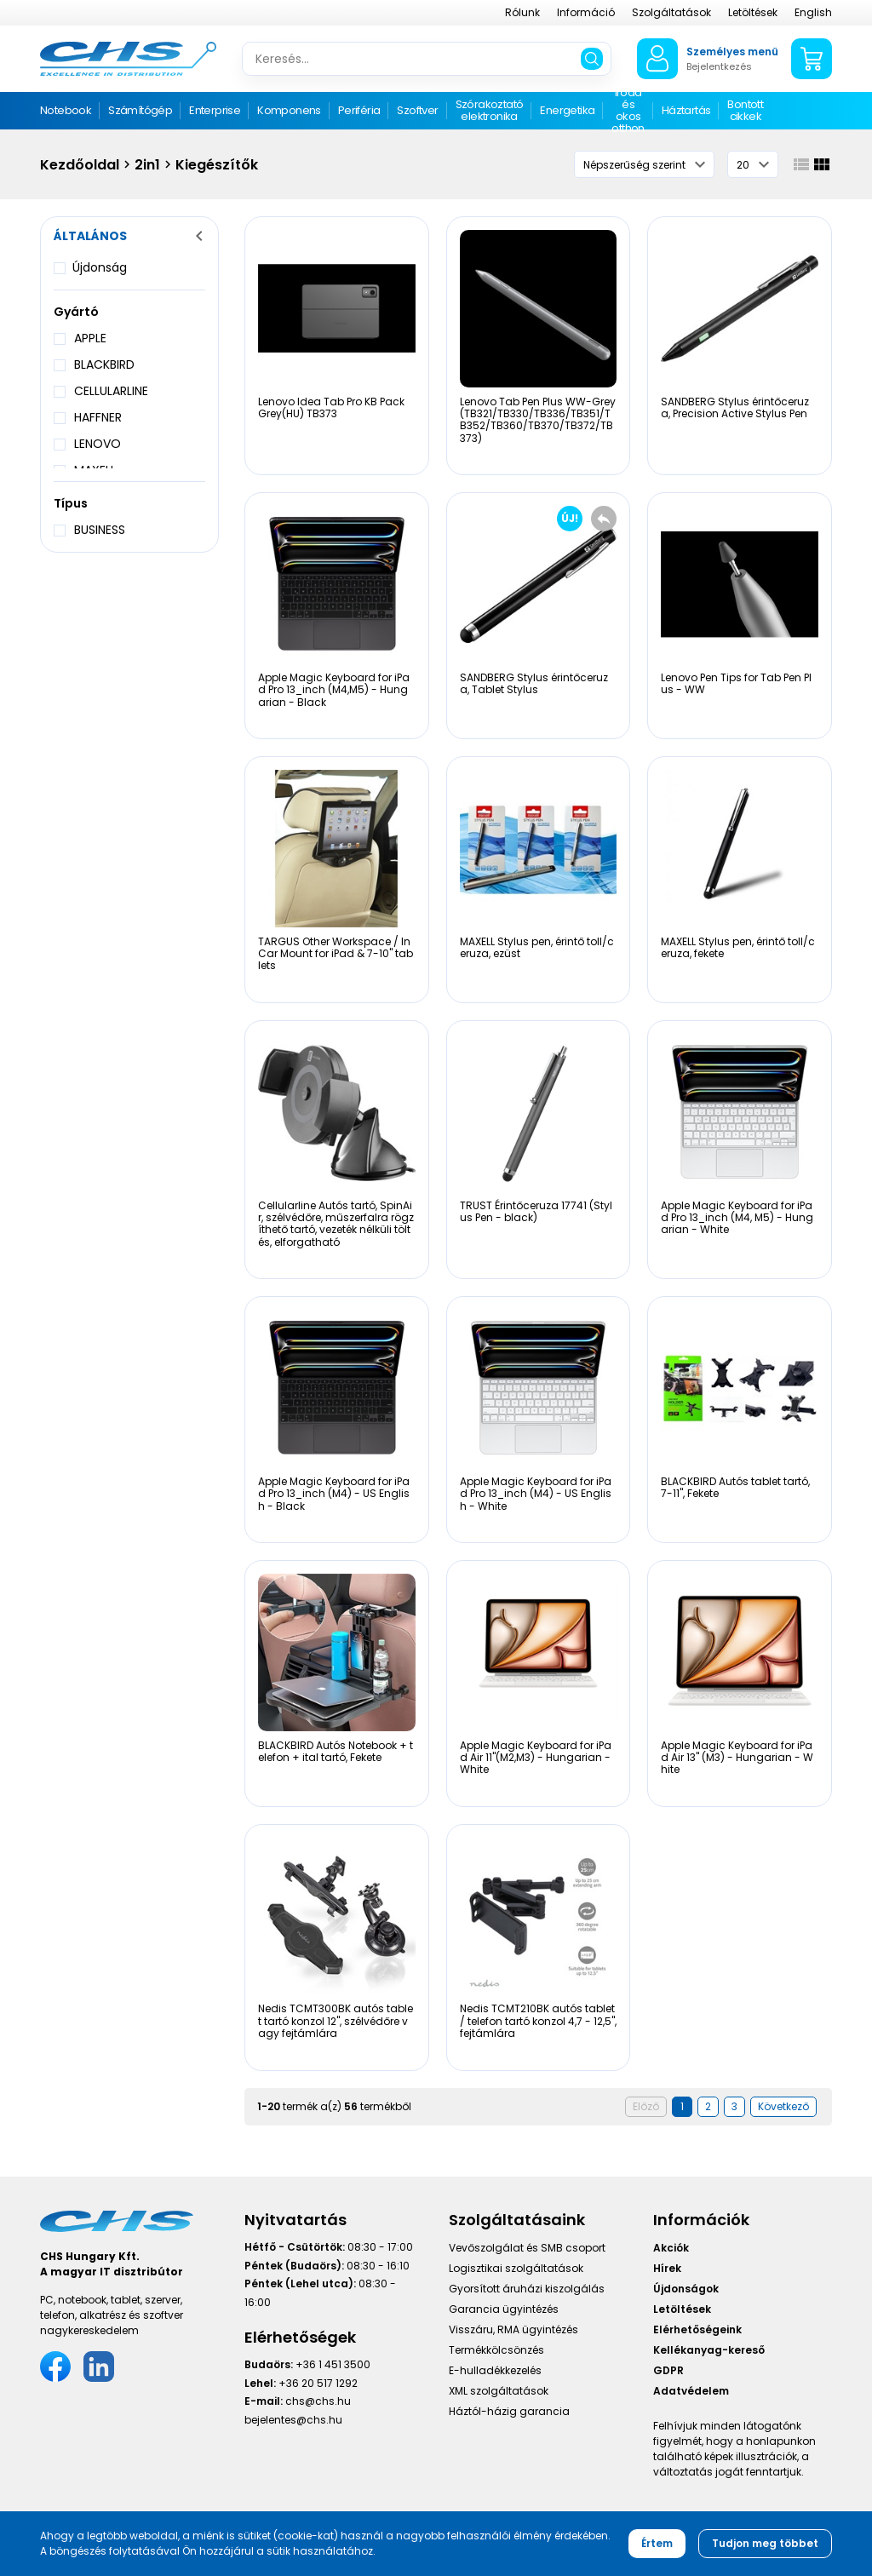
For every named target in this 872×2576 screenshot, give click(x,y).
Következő (783, 2106)
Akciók (671, 2247)
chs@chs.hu (318, 2401)
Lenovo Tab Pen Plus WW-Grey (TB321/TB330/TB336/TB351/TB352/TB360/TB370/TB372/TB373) (538, 419)
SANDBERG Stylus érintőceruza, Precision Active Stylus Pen (735, 407)
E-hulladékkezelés (495, 2370)
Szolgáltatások (671, 12)
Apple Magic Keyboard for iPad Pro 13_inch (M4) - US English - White (535, 1493)
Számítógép (140, 110)
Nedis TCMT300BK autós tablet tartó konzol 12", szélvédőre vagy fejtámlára (335, 2020)
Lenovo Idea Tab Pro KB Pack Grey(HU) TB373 (331, 407)
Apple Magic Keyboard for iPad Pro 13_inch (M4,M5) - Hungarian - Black (334, 689)
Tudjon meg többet (765, 2543)
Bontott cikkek (745, 110)
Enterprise (214, 110)
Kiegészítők (216, 165)
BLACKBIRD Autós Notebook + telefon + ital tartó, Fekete (335, 1751)
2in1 (147, 165)
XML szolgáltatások (498, 2391)
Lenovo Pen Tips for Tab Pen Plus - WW (736, 683)
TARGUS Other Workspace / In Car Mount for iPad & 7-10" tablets (335, 953)
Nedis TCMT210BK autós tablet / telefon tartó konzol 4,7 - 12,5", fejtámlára (538, 2020)
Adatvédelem (691, 2391)
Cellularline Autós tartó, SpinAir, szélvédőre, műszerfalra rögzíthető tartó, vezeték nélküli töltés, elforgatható (336, 1223)
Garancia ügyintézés (504, 2309)
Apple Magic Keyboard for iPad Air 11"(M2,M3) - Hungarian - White (535, 1757)
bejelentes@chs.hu (293, 2419)
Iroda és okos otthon (627, 111)
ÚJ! (569, 518)
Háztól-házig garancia (509, 2411)
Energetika (567, 110)
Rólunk (522, 12)
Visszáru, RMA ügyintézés (513, 2329)
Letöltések (752, 12)
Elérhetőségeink (697, 2329)
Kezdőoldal (79, 165)
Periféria (359, 110)
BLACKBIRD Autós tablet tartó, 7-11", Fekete (735, 1487)
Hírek (667, 2268)
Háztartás (686, 110)
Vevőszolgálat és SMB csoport (527, 2247)
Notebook (65, 110)
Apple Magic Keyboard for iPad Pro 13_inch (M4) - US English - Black (334, 1493)
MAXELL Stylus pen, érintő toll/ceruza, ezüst (537, 947)
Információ (586, 12)
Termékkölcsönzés (496, 2350)
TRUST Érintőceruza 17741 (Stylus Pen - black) (536, 1211)
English (813, 12)
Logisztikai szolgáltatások (516, 2268)
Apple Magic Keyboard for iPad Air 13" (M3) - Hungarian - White (737, 1757)
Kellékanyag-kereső (709, 2350)
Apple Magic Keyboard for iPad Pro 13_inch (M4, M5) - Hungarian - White (737, 1217)
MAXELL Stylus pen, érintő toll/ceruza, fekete (738, 947)
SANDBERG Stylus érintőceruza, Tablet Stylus (534, 683)
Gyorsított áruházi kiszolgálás (527, 2288)
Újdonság (99, 267)
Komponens (289, 110)
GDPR (668, 2370)
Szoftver (417, 110)
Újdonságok (686, 2288)
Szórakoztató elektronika (490, 110)
